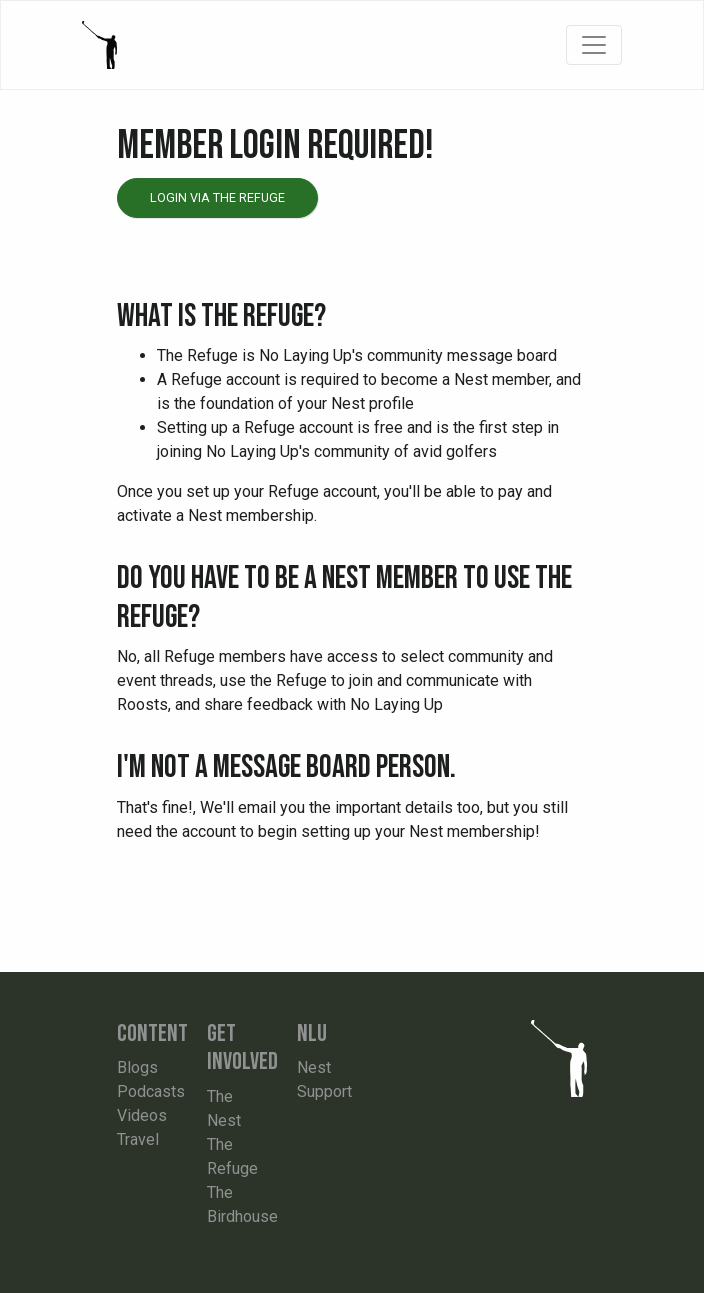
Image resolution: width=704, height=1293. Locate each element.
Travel (138, 1139)
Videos (142, 1115)
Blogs (137, 1067)
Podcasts (151, 1091)
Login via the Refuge (217, 197)
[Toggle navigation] (594, 45)
